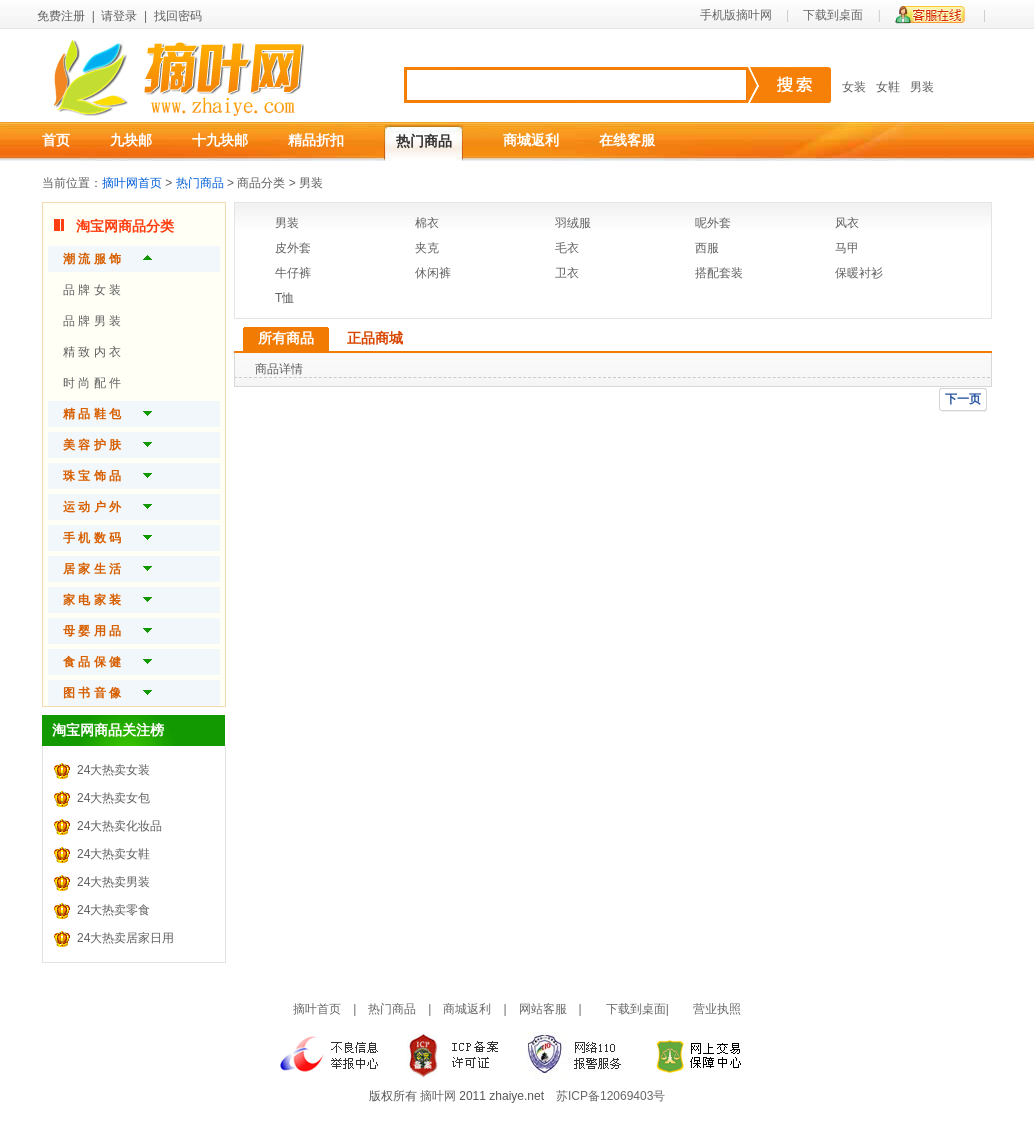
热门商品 (424, 141)
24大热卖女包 (113, 798)
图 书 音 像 (92, 693)
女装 (854, 87)
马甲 (847, 248)
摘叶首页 (317, 1009)
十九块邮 (220, 140)
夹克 (427, 248)
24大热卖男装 (113, 882)
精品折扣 (316, 140)
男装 (922, 87)
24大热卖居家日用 (125, 938)
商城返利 (531, 140)
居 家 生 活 (92, 569)
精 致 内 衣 (92, 352)
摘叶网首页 (132, 183)
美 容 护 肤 (92, 445)
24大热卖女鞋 (113, 854)
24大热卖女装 (113, 770)
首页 (56, 140)
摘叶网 (438, 1096)
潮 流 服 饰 (92, 259)
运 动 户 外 (92, 507)
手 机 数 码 (92, 538)
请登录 (119, 16)
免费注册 (61, 16)
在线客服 (627, 140)
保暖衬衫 (859, 273)
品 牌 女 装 (92, 290)
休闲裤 (433, 273)
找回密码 (178, 16)
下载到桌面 (833, 15)
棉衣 (427, 223)
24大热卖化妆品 (119, 826)
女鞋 (888, 87)
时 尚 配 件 (92, 383)
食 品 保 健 (92, 662)
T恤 (284, 298)
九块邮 (131, 140)
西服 (707, 248)
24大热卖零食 (113, 910)
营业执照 (717, 1009)
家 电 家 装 (92, 600)
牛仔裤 (293, 273)
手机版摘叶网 (736, 15)
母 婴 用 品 (92, 631)
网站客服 (543, 1009)
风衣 (847, 223)
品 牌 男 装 (92, 321)
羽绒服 (573, 223)
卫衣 (567, 273)
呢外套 (713, 223)
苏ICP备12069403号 (610, 1096)
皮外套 (293, 248)
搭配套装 (719, 273)
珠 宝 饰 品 (92, 476)
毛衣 (567, 248)
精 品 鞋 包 (92, 414)
